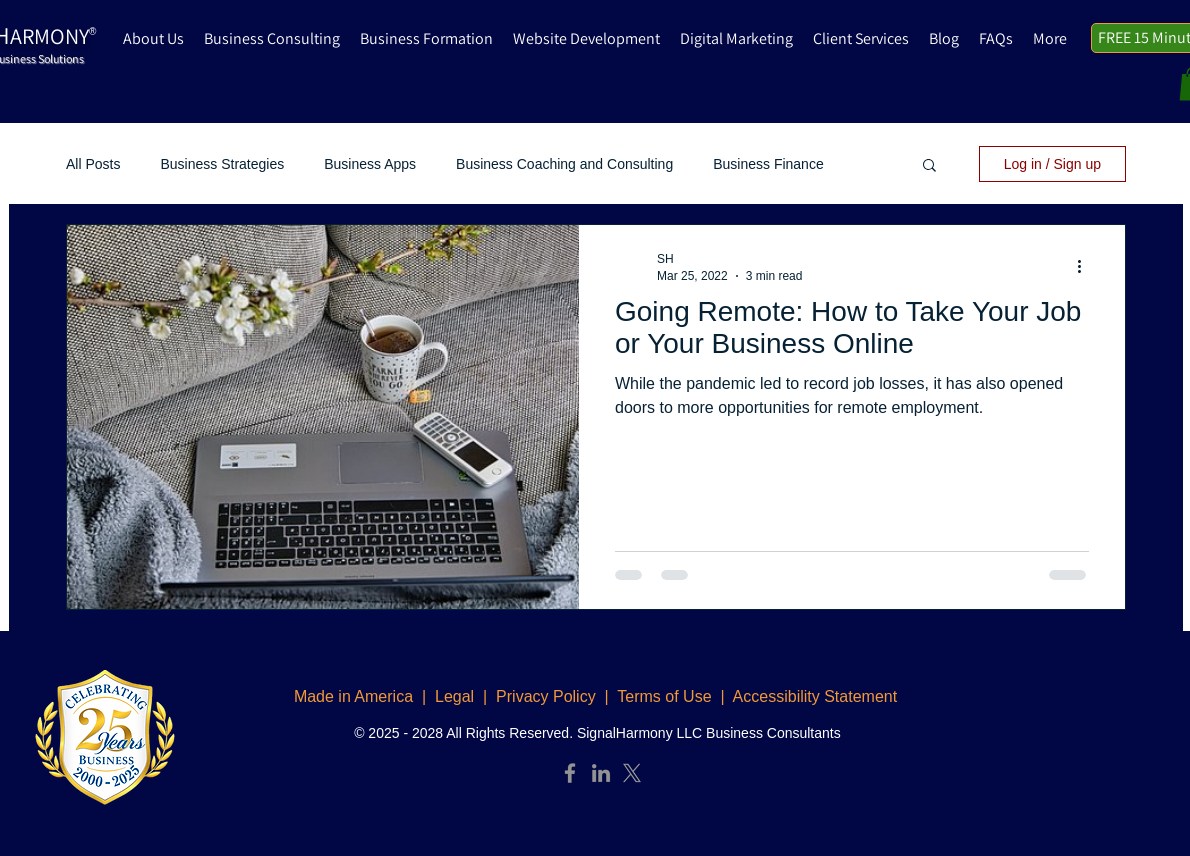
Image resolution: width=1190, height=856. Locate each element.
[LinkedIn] (601, 773)
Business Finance (768, 164)
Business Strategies (222, 164)
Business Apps (370, 164)
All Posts (93, 164)
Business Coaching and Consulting (564, 164)
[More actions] (1086, 266)
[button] (929, 166)
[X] (632, 773)
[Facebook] (570, 773)
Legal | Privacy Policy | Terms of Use (573, 696)
